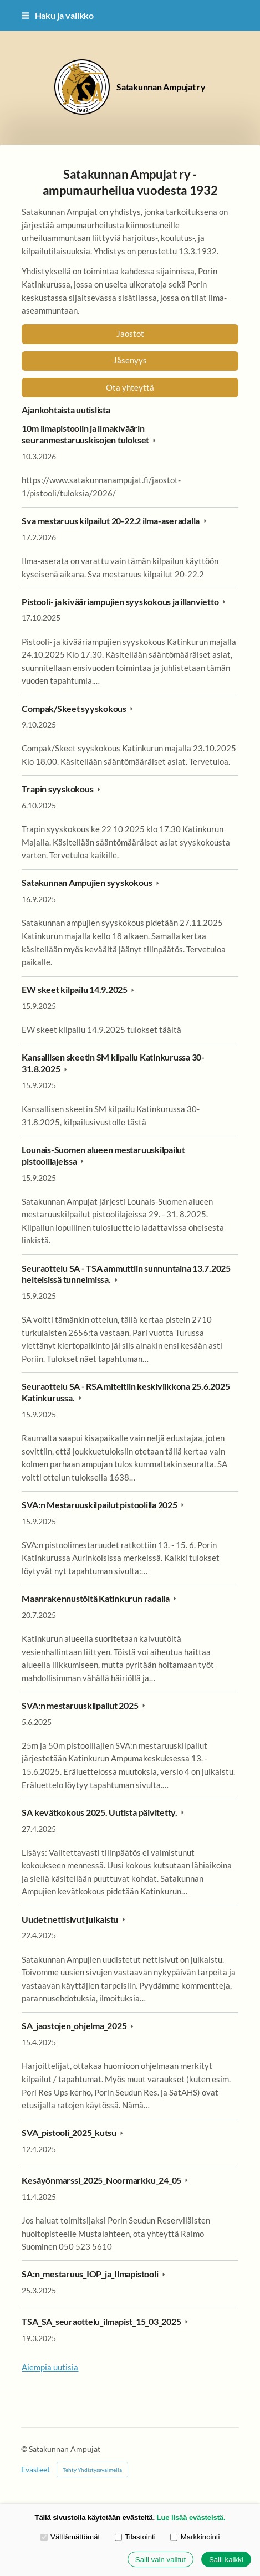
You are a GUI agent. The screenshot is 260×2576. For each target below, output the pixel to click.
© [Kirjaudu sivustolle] (25, 2449)
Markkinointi (195, 2537)
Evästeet (35, 2469)
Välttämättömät (70, 2537)
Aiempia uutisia (50, 2367)
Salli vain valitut (160, 2559)
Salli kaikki (226, 2559)
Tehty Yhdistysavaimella (92, 2469)
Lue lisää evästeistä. (191, 2517)
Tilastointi (135, 2537)
